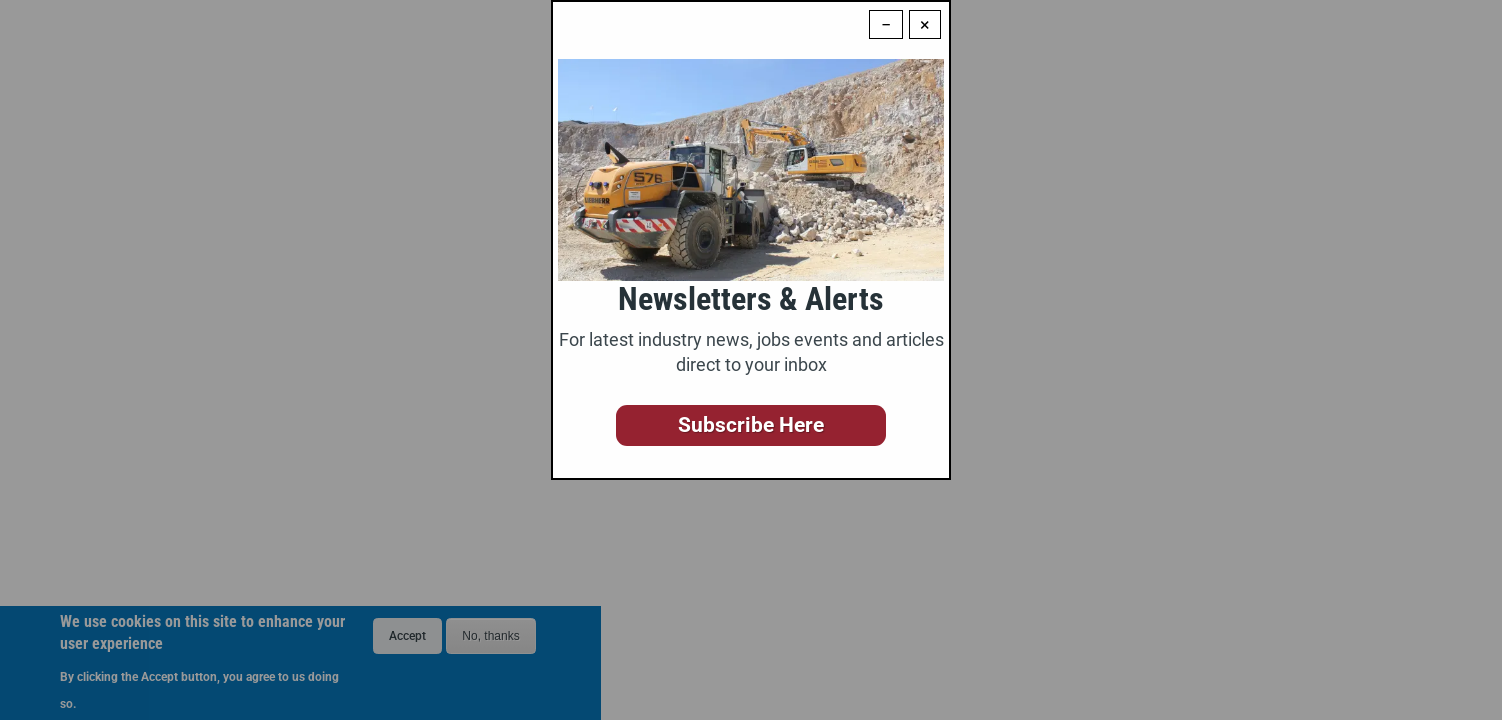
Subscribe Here (751, 425)
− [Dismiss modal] (886, 24)
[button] (751, 426)
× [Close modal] (925, 24)
